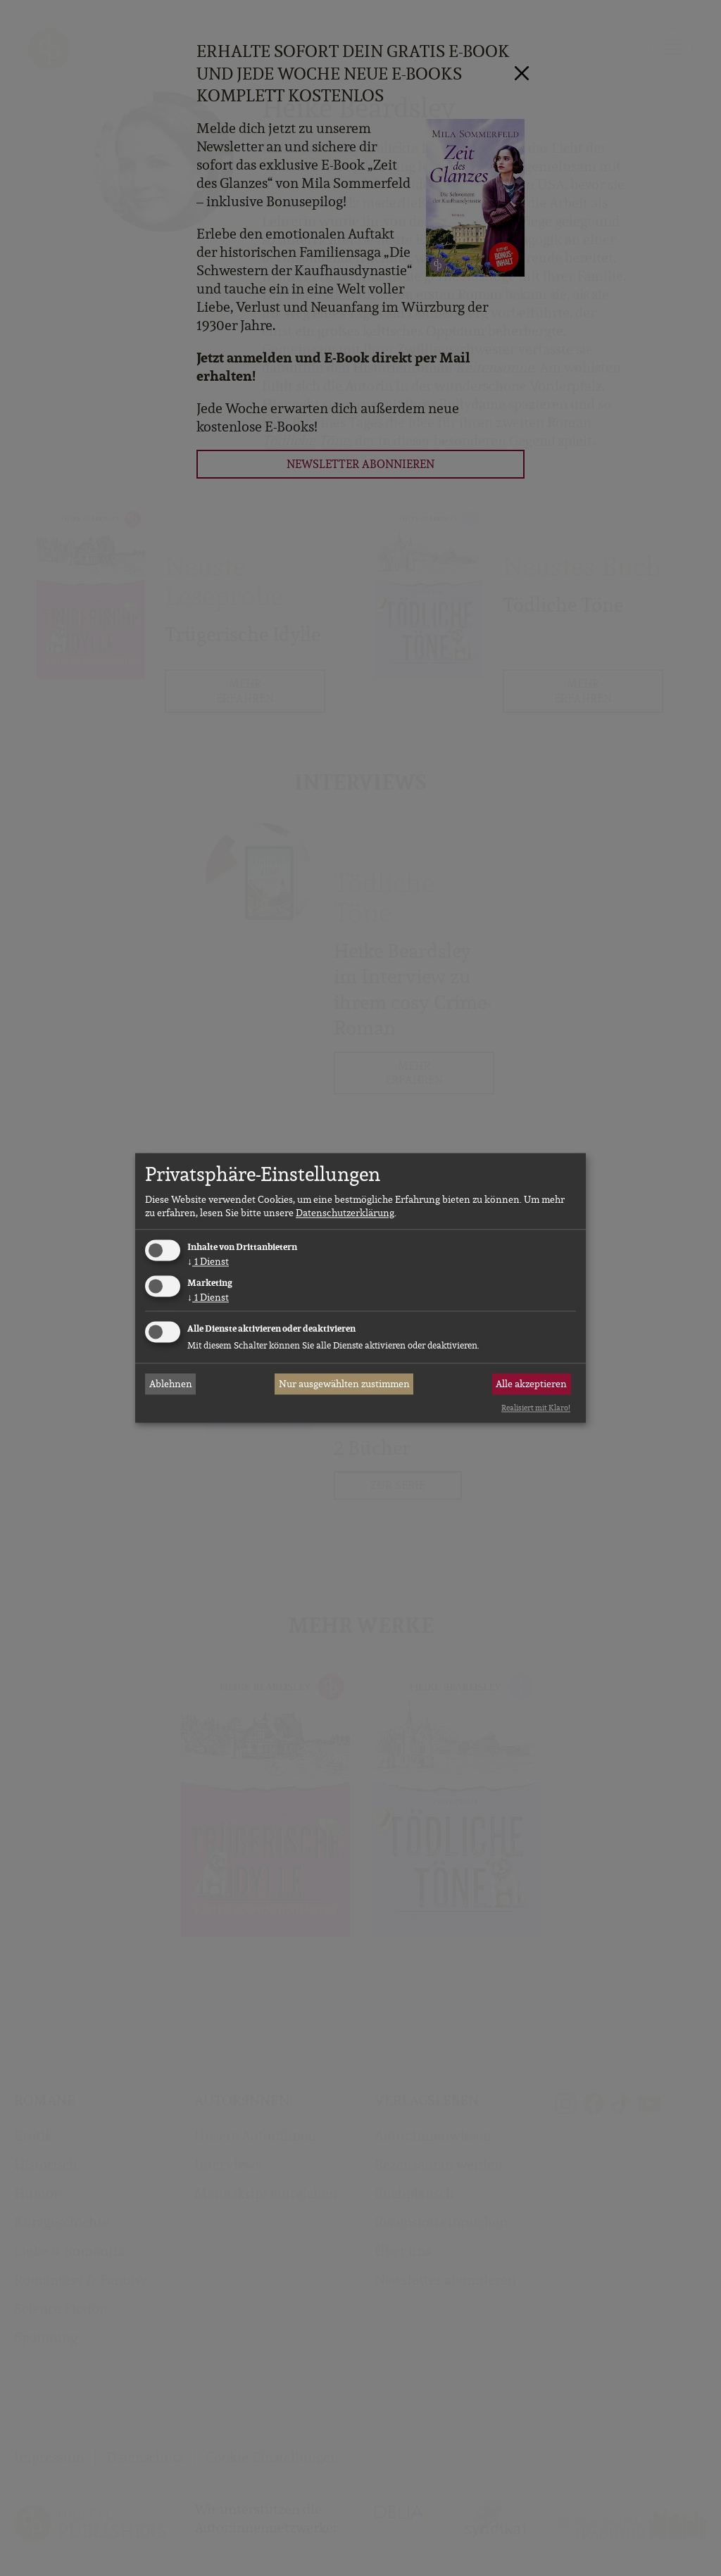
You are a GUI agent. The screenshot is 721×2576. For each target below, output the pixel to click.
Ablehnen (170, 1383)
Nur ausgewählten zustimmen (344, 1383)
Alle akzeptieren (531, 1383)
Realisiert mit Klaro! (535, 1408)
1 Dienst (208, 1261)
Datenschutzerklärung (345, 1212)
